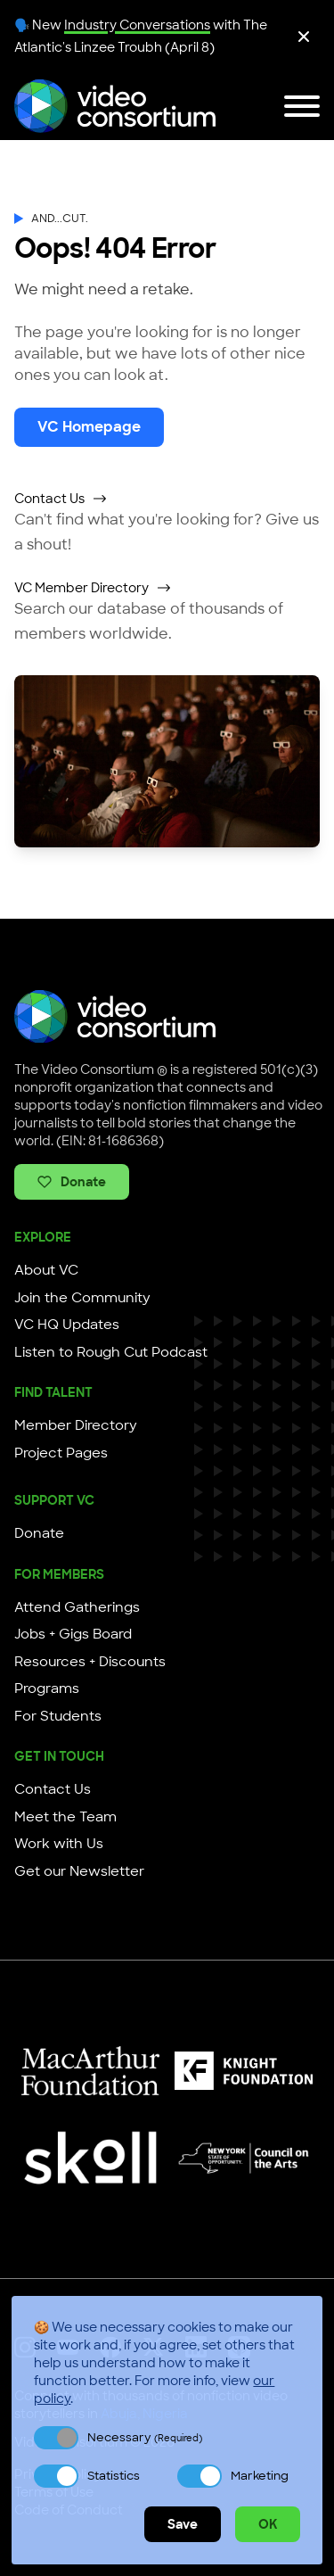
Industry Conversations (137, 25)
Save (182, 2524)
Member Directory (75, 1425)
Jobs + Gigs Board (73, 1634)
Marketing (260, 2475)
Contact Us (61, 499)
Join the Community (82, 1298)
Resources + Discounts (90, 1662)
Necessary (144, 2437)
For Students (58, 1716)
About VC (46, 1270)
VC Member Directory (93, 588)
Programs (46, 1688)
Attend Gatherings (77, 1607)
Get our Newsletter (79, 1871)
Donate (71, 1182)
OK (267, 2524)
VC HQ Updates (66, 1324)
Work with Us (58, 1844)
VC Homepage (89, 426)
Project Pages (61, 1453)
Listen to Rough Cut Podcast (111, 1352)
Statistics (113, 2475)
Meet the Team (65, 1817)
